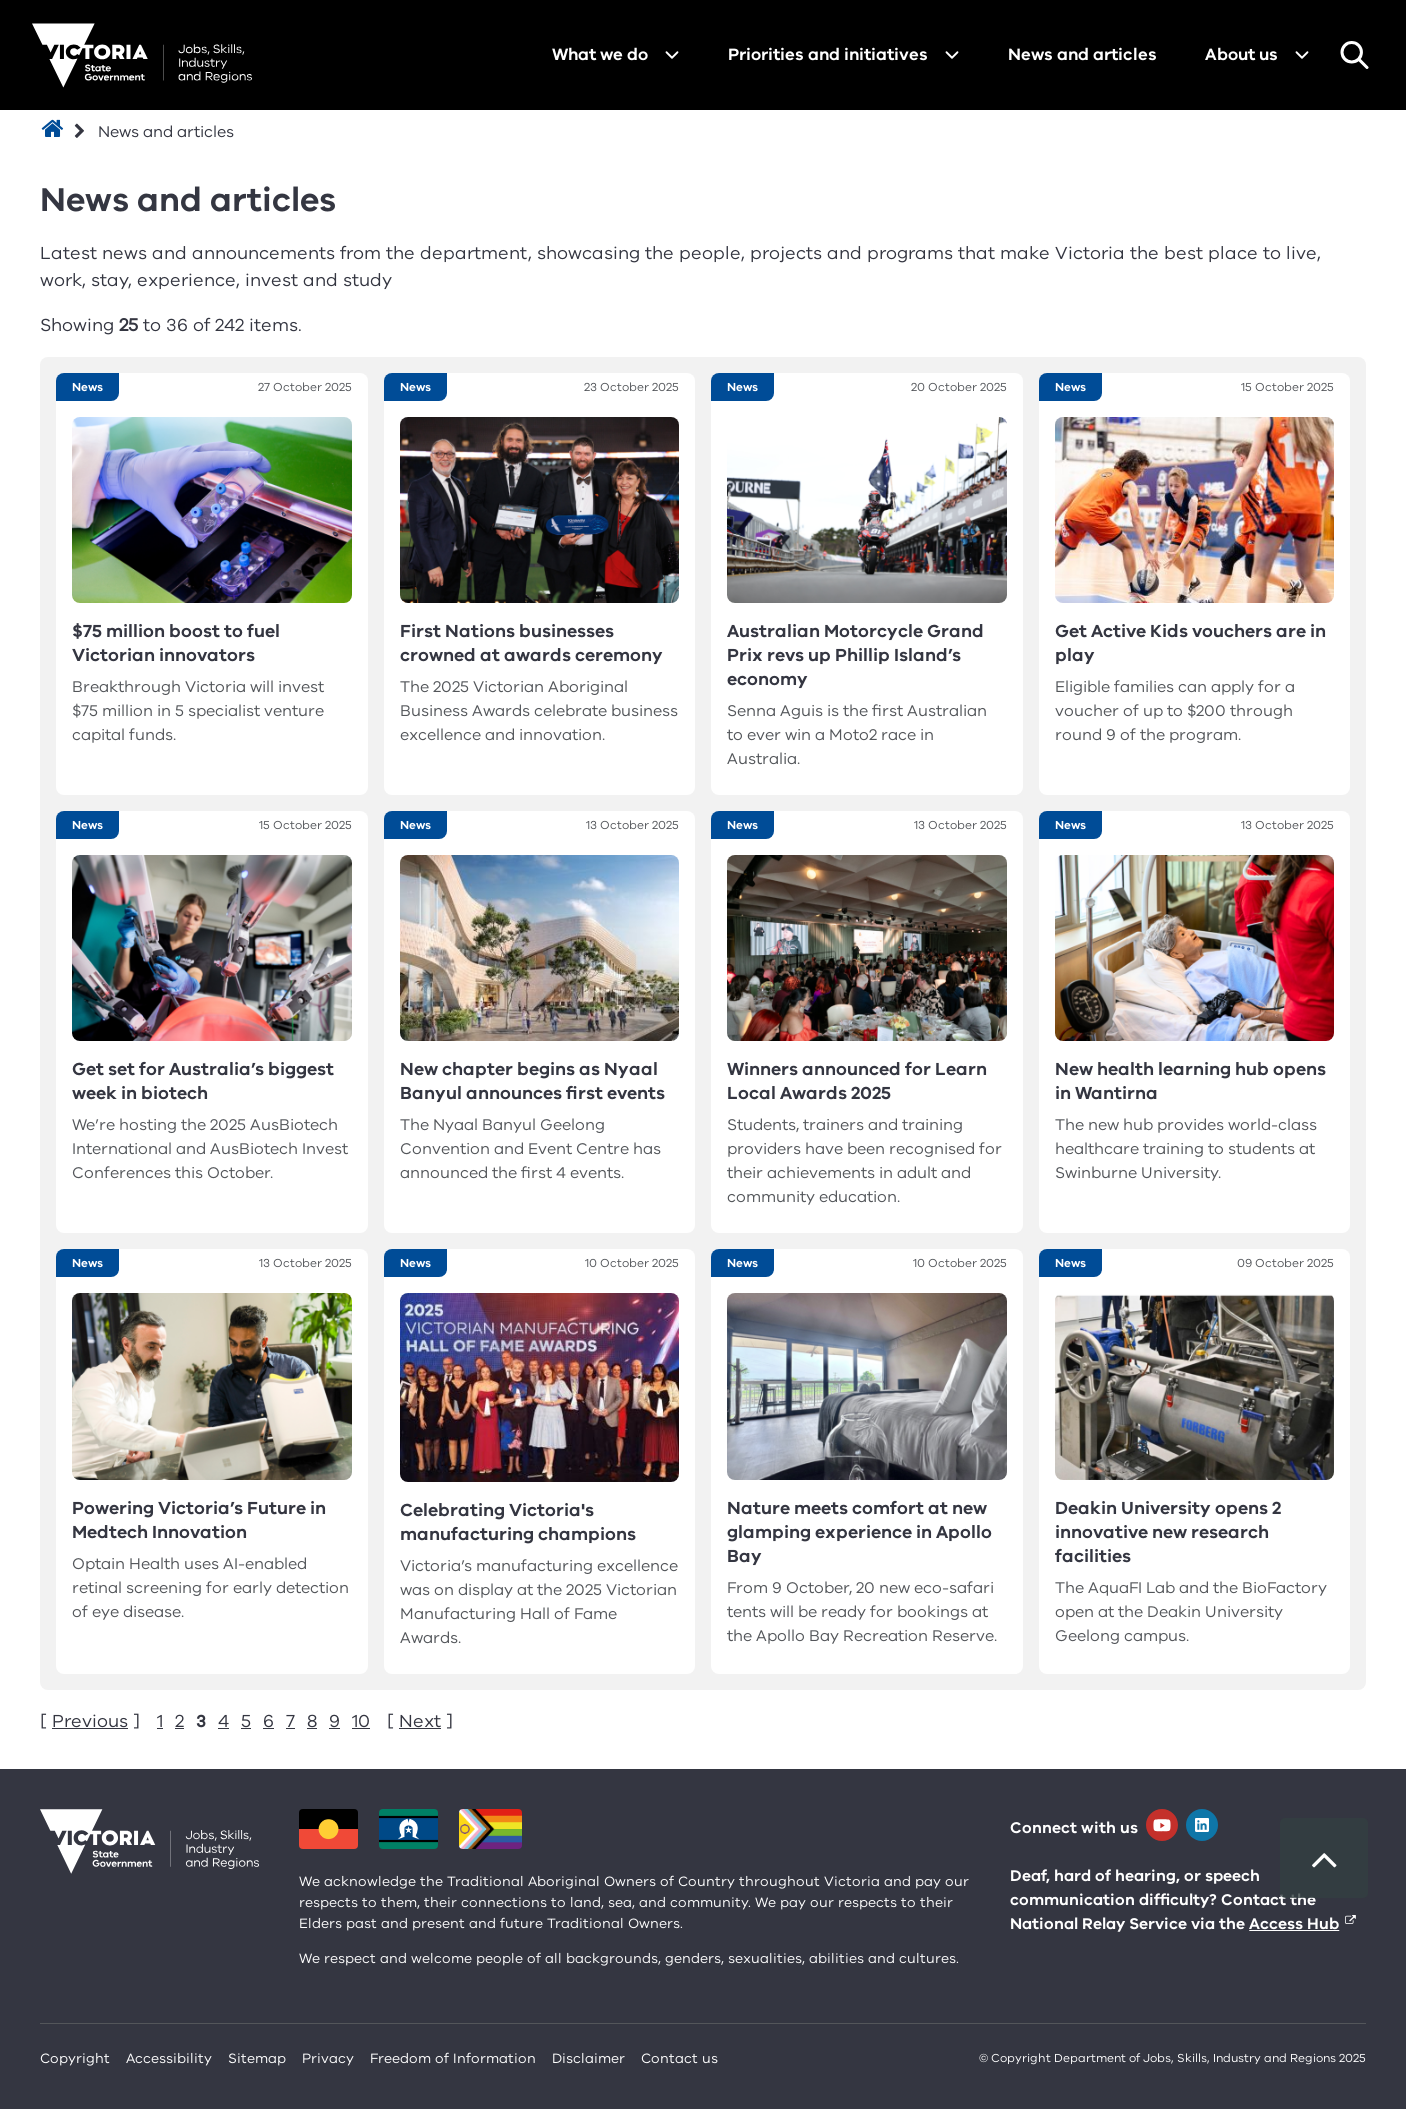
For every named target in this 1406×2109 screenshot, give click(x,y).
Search (1354, 55)
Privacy (328, 2058)
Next (420, 1721)
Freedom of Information (453, 2058)
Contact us (679, 2058)
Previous (90, 1721)
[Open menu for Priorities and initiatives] (952, 55)
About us (1241, 54)
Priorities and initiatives (828, 54)
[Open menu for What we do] (672, 55)
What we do (600, 54)
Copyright (75, 2058)
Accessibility (169, 2058)
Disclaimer (588, 2058)
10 (361, 1721)
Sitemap (257, 2058)
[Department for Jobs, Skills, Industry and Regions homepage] (142, 55)
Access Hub (1294, 1924)
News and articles (1082, 54)
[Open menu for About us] (1302, 55)
